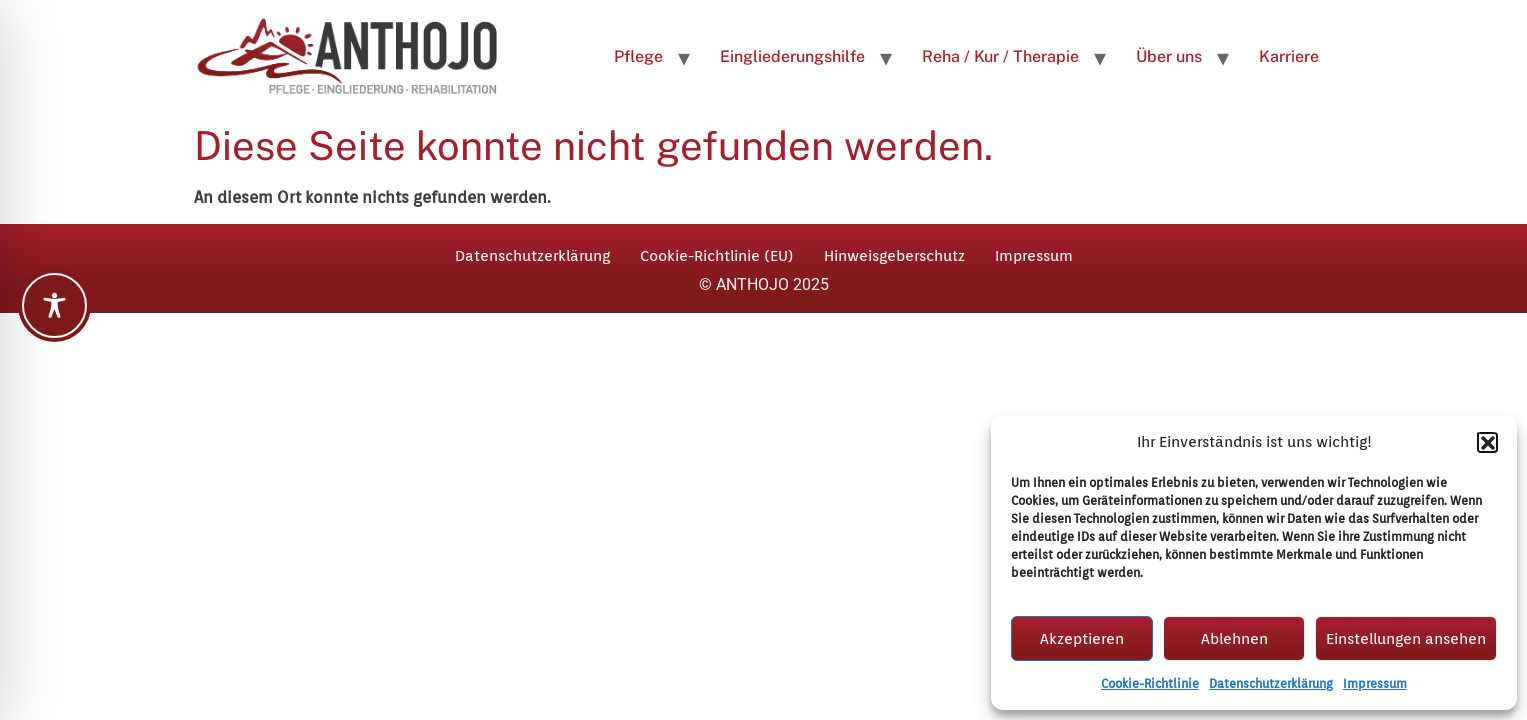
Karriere (1289, 56)
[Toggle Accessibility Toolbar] (54, 305)
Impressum (1375, 683)
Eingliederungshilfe (792, 56)
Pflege (638, 56)
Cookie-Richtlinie (1150, 683)
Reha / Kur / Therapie (1000, 56)
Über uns (1169, 56)
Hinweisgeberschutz (894, 256)
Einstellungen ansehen (1406, 639)
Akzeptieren (1082, 639)
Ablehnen (1234, 639)
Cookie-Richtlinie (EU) (717, 256)
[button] (1487, 442)
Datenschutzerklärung (1271, 683)
